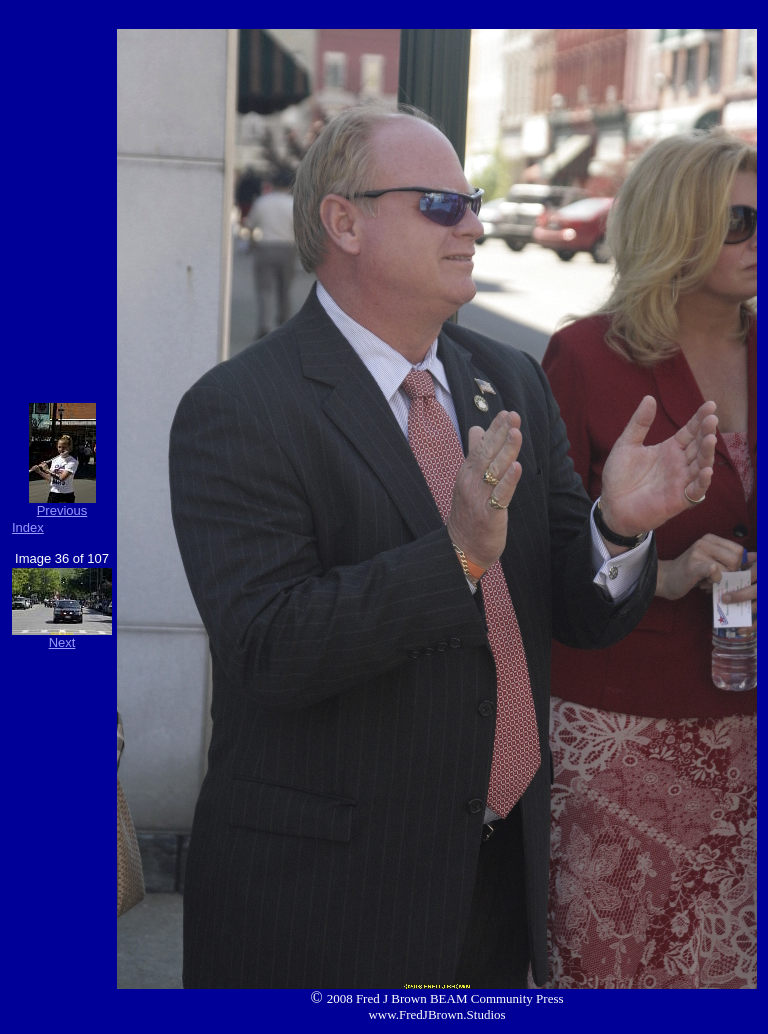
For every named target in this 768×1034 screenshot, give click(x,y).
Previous (62, 510)
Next (62, 642)
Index (28, 527)
